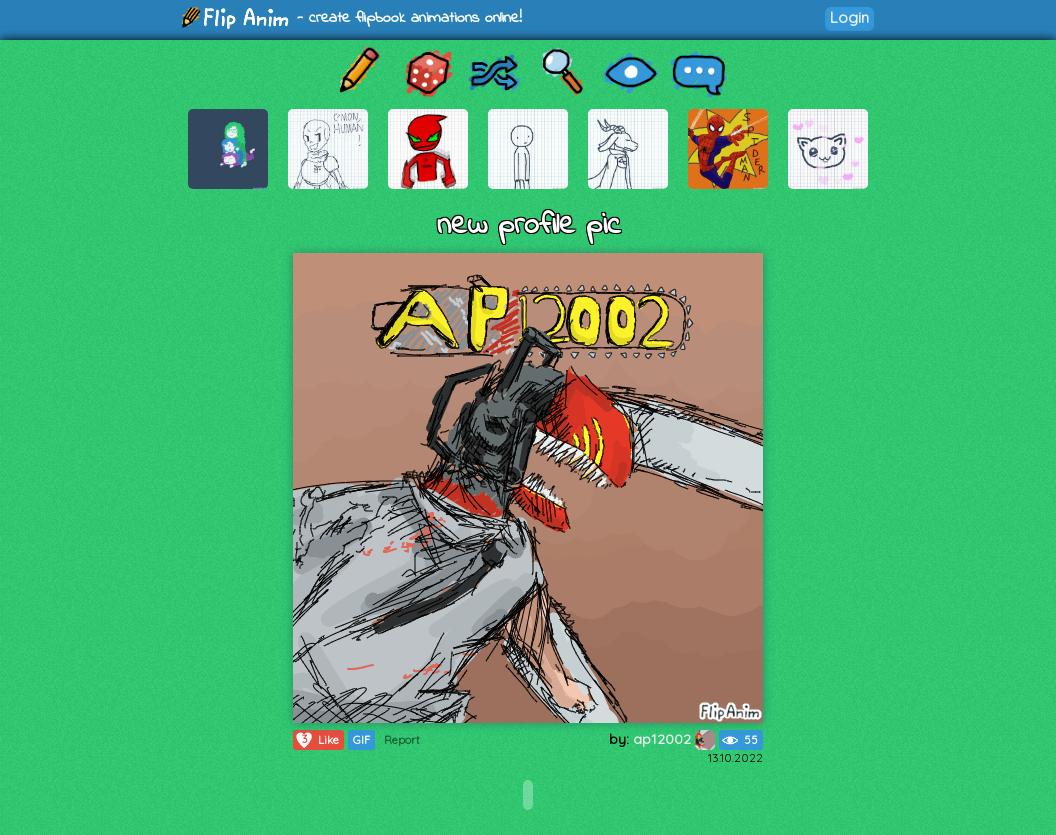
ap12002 (674, 739)
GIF (361, 740)
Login (849, 17)
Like (316, 740)
